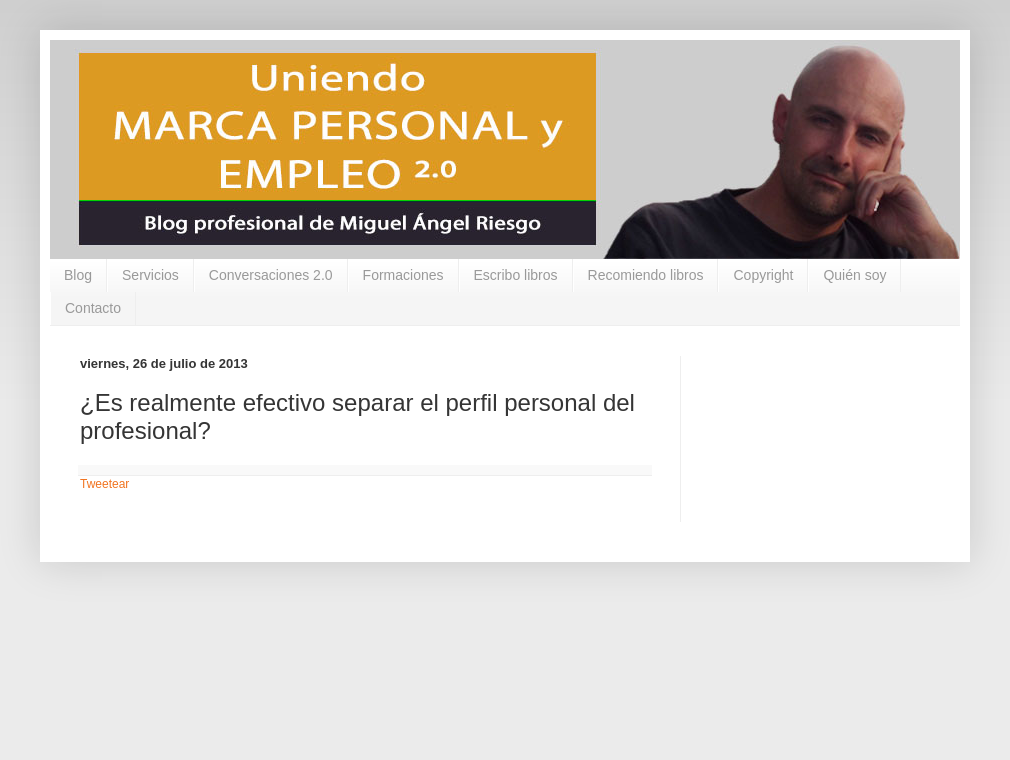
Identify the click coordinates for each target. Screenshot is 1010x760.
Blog (78, 275)
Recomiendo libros (646, 275)
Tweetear (104, 484)
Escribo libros (516, 275)
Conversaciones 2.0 (271, 275)
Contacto (93, 308)
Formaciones (403, 275)
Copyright (763, 275)
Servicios (150, 275)
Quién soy (854, 275)
